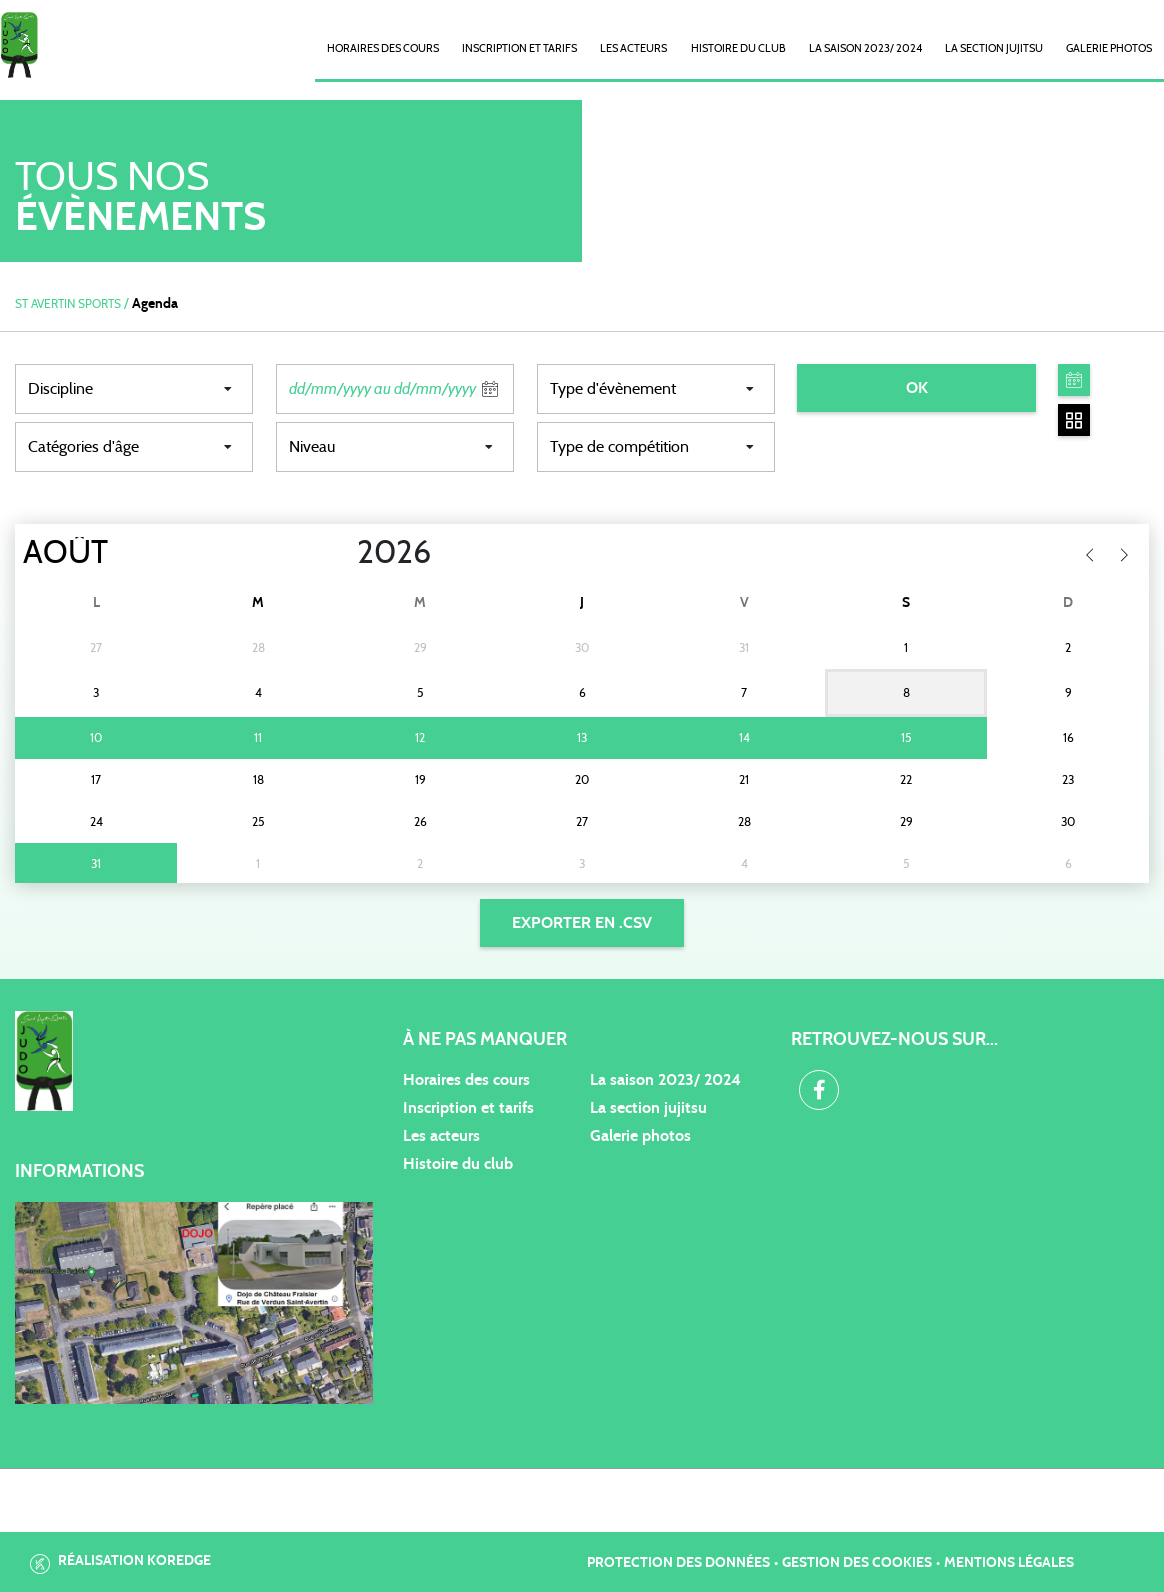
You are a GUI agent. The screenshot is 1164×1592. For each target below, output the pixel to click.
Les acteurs (633, 48)
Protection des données (678, 1563)
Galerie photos (1109, 48)
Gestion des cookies (857, 1563)
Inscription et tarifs (468, 1108)
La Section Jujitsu (994, 48)
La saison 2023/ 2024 (865, 48)
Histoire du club (738, 48)
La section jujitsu (648, 1108)
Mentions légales (1009, 1563)
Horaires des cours (383, 48)
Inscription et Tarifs (519, 48)
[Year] (341, 553)
